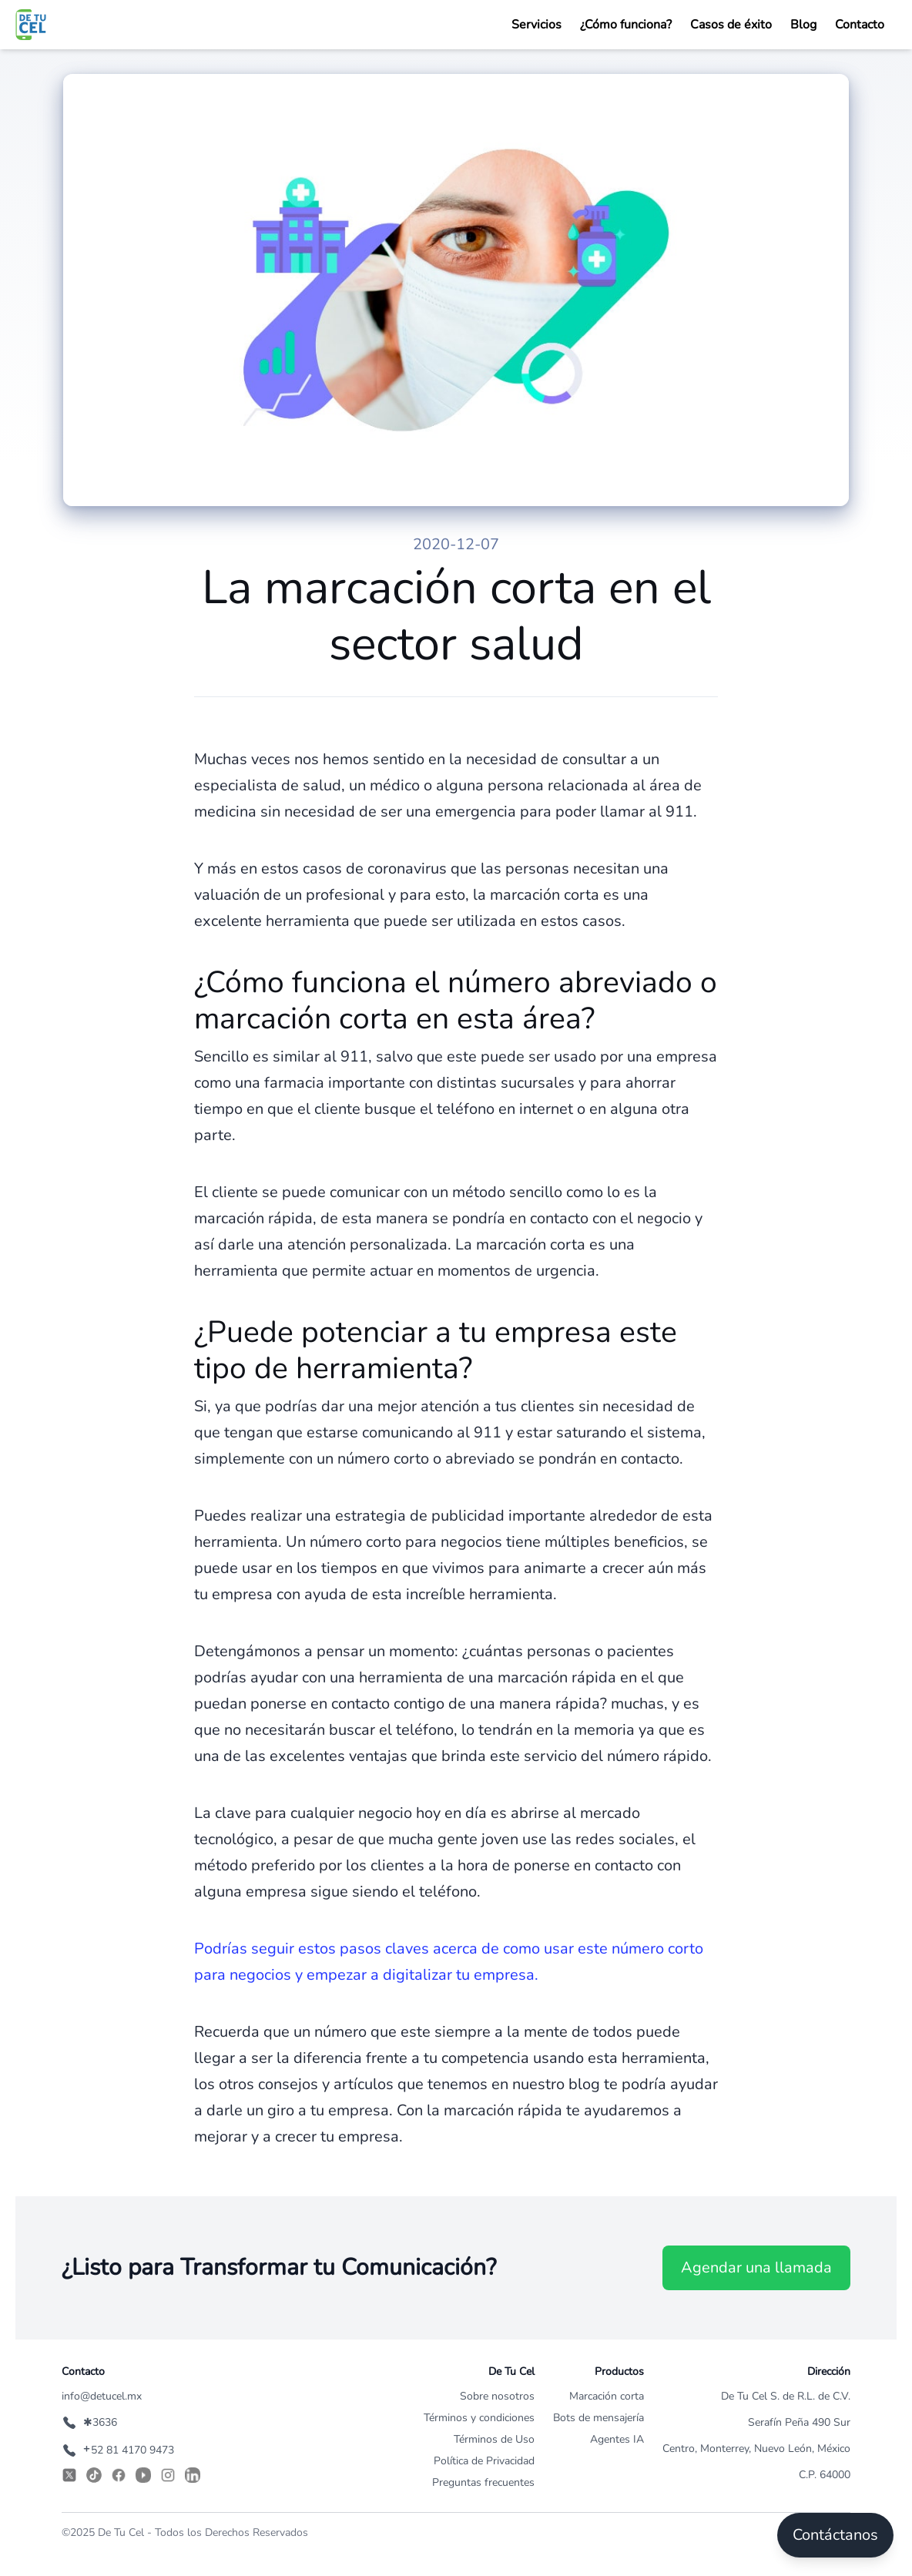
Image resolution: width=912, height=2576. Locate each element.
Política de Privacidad (484, 2461)
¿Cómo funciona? (626, 24)
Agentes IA (617, 2439)
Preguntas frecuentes (483, 2482)
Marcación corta (606, 2396)
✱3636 (89, 2422)
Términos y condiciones (479, 2417)
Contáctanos (835, 2534)
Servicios (536, 24)
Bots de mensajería (598, 2417)
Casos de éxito (731, 24)
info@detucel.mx (102, 2396)
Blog (803, 24)
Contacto (859, 24)
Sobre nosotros (497, 2396)
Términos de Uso (494, 2439)
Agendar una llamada (756, 2267)
